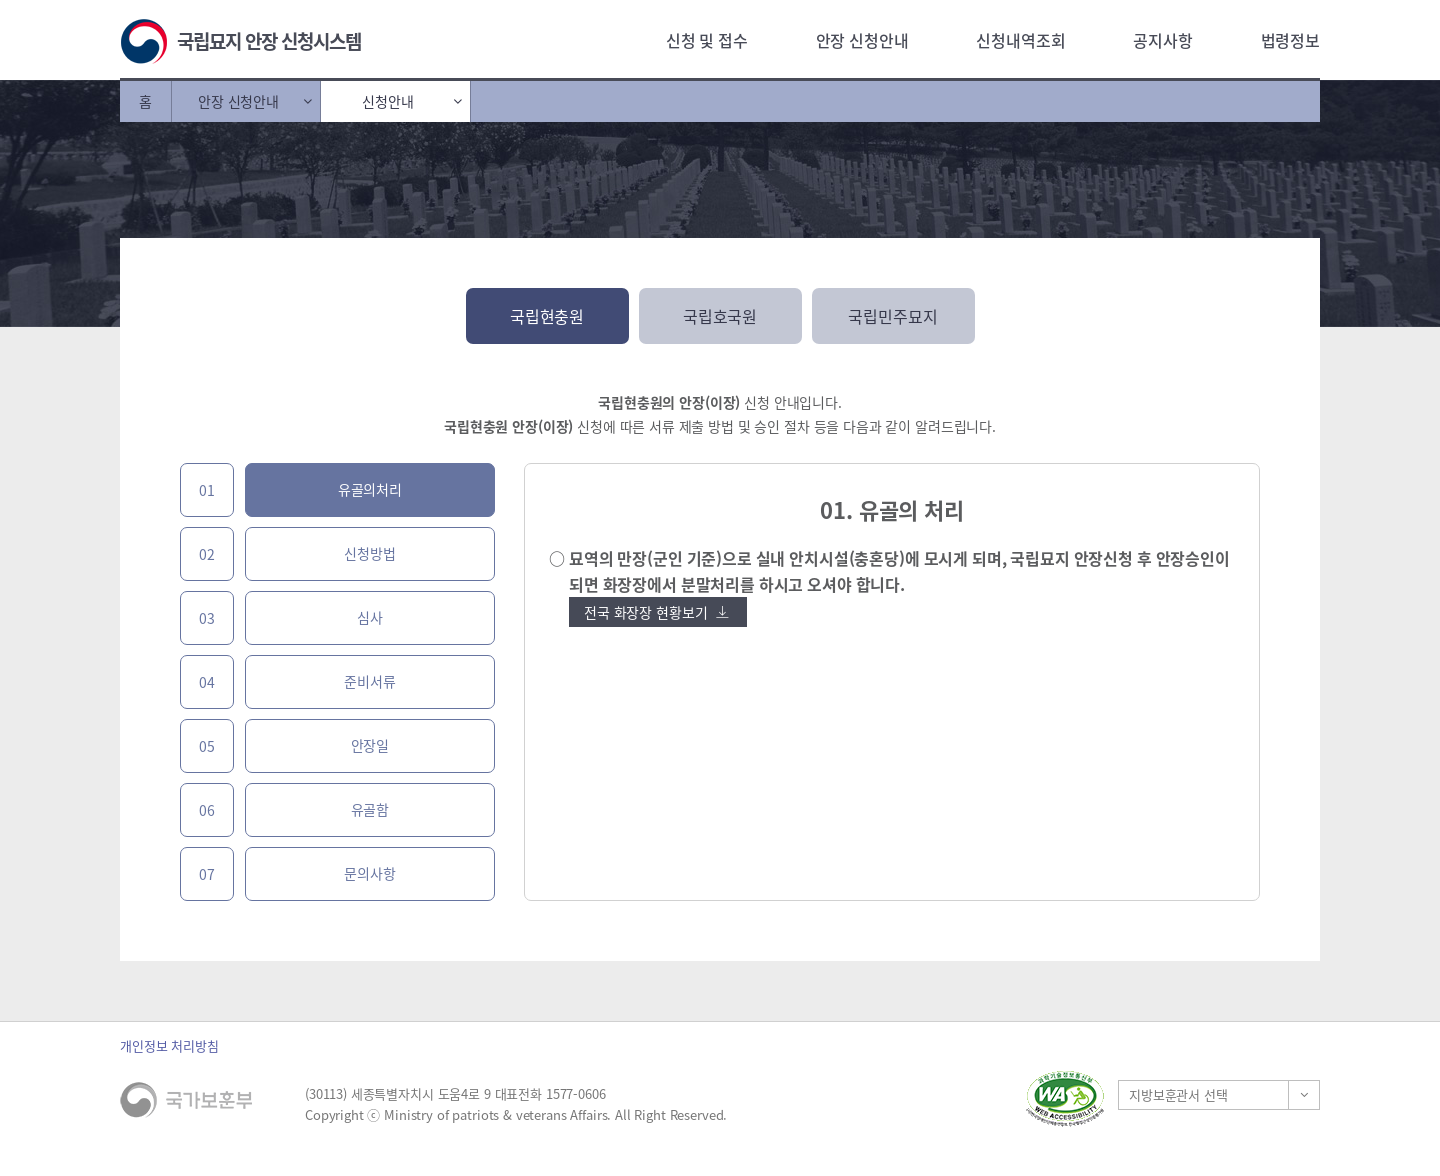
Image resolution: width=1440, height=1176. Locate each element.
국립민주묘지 (892, 316)
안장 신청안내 (862, 40)
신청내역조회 (1020, 40)
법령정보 (1290, 40)
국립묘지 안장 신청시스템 (269, 41)
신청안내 (387, 101)
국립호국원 (720, 316)
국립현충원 (547, 316)
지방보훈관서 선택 (1178, 1094)
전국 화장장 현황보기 (655, 612)
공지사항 (1162, 40)
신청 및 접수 (707, 40)
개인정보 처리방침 (169, 1045)
